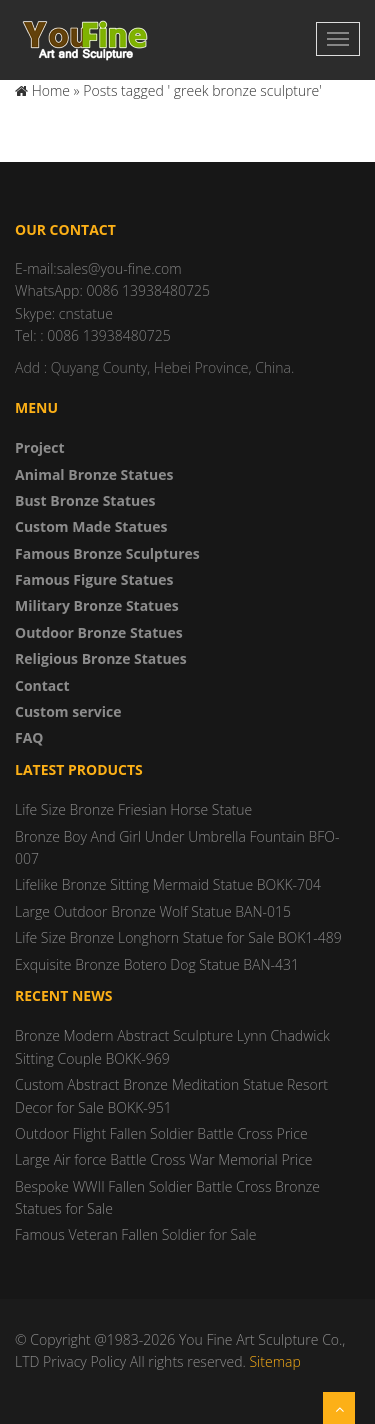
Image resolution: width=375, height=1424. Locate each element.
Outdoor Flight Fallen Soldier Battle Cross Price (161, 1133)
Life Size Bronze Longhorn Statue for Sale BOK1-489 (178, 937)
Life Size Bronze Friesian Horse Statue (133, 809)
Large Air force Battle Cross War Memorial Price (164, 1159)
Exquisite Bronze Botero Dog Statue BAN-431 (157, 964)
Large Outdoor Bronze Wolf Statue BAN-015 (153, 911)
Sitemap (274, 1361)
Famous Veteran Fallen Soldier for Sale (135, 1234)
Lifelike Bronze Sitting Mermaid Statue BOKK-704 (168, 884)
